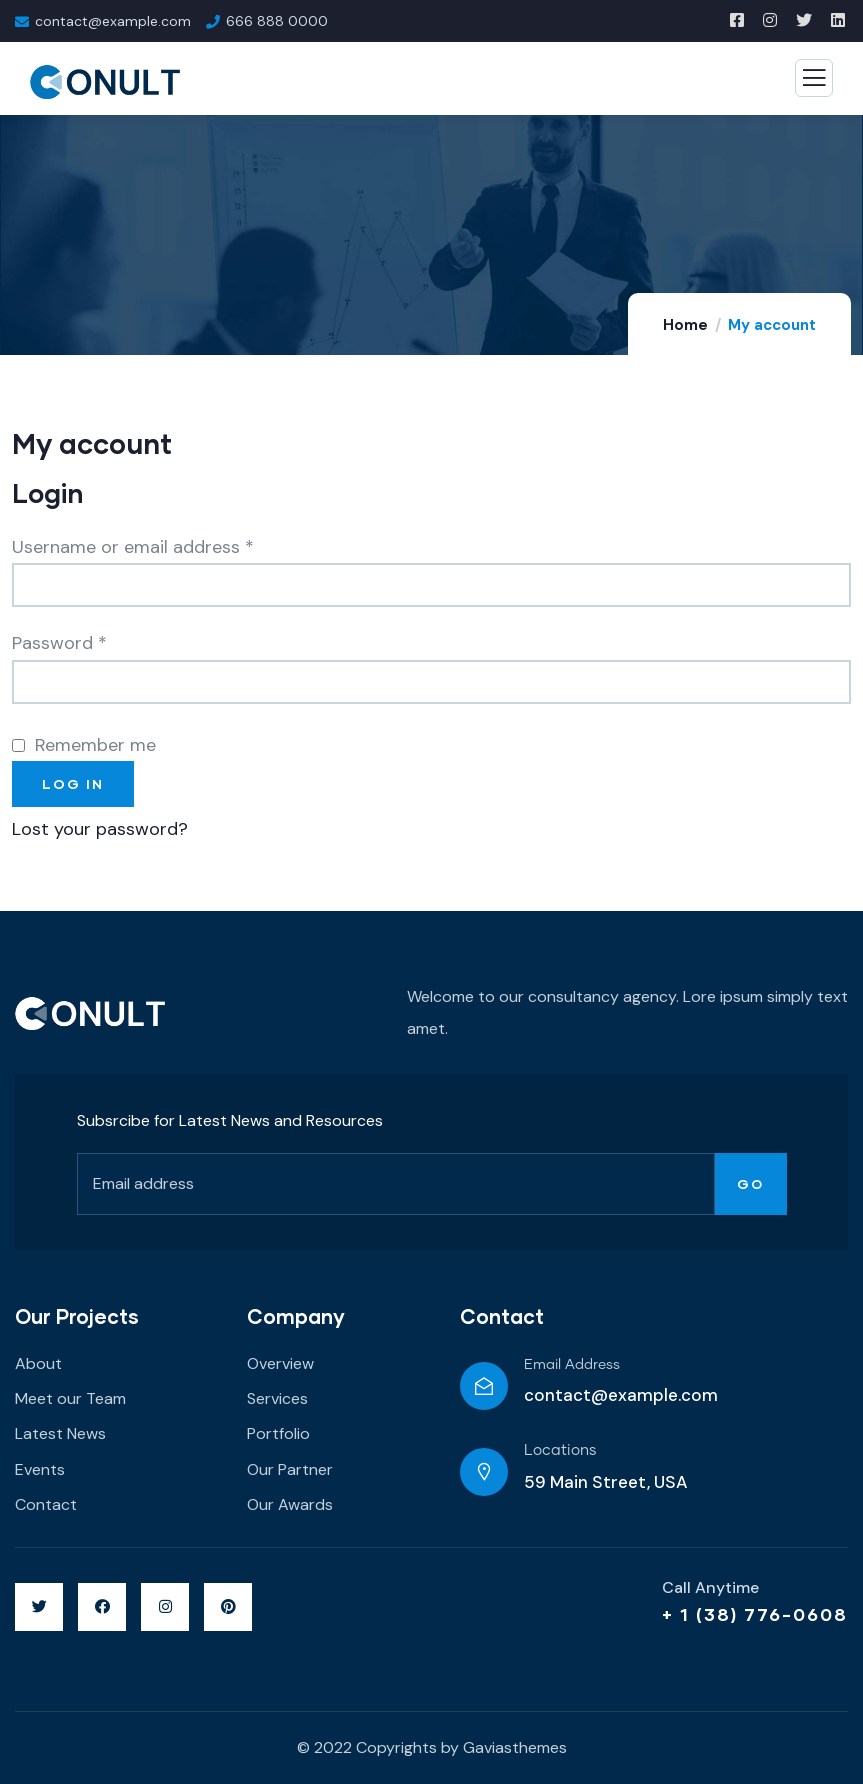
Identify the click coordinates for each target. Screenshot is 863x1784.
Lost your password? (100, 829)
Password (59, 643)
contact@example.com (621, 1395)
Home (685, 325)
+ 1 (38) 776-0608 (755, 1614)
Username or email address (133, 547)
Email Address (572, 1365)
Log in (73, 783)
